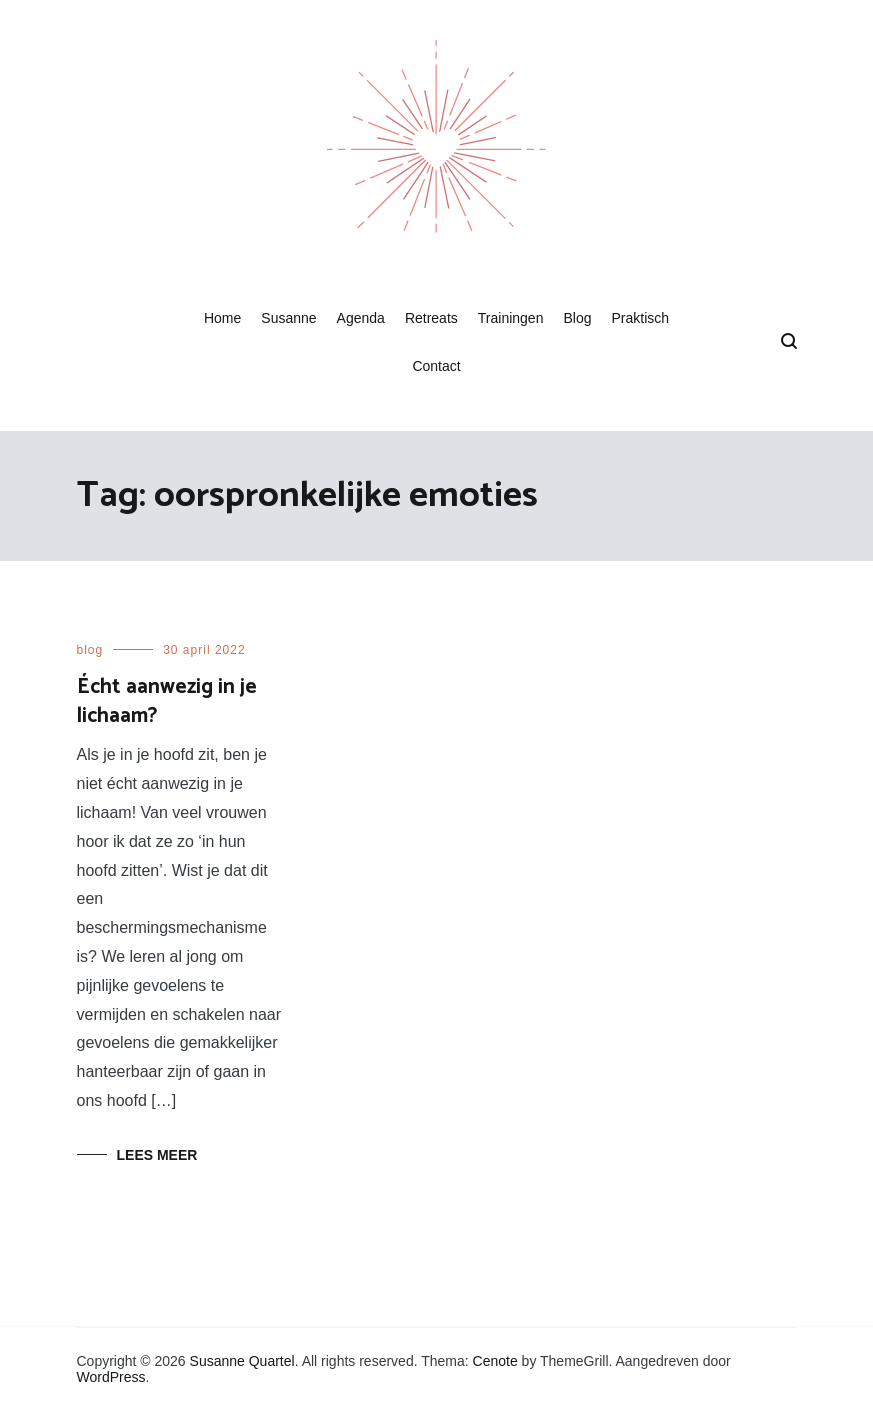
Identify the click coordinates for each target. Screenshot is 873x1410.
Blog (577, 318)
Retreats (431, 318)
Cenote (495, 1361)
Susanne (288, 318)
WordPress (111, 1377)
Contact (436, 366)
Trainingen (511, 318)
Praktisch (640, 318)
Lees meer (157, 1155)
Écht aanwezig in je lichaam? (167, 701)
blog (90, 650)
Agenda (361, 318)
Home (222, 318)
